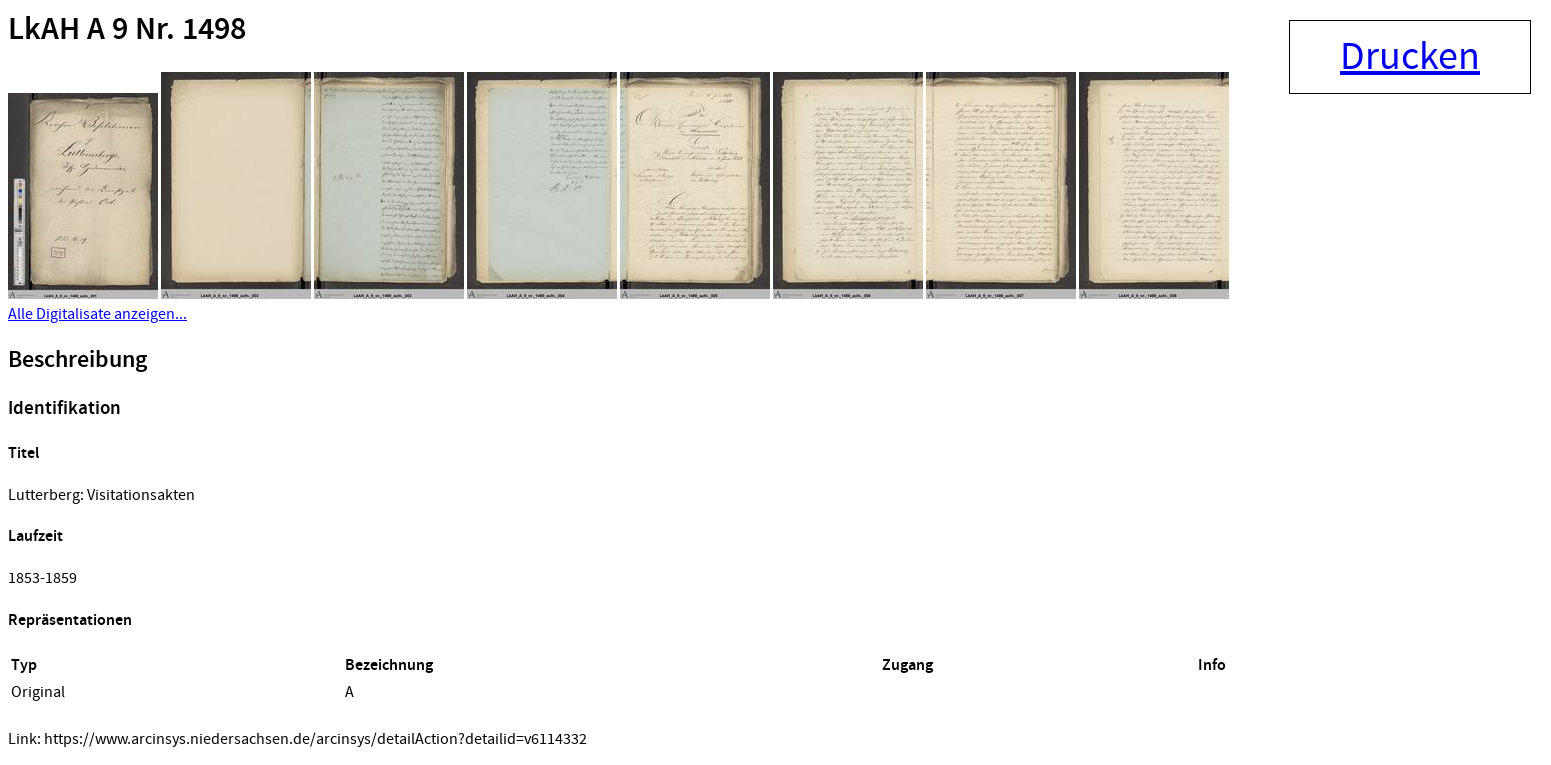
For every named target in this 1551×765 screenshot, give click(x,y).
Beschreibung (77, 360)
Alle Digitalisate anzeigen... (97, 314)
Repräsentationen (70, 620)
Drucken (1410, 57)
